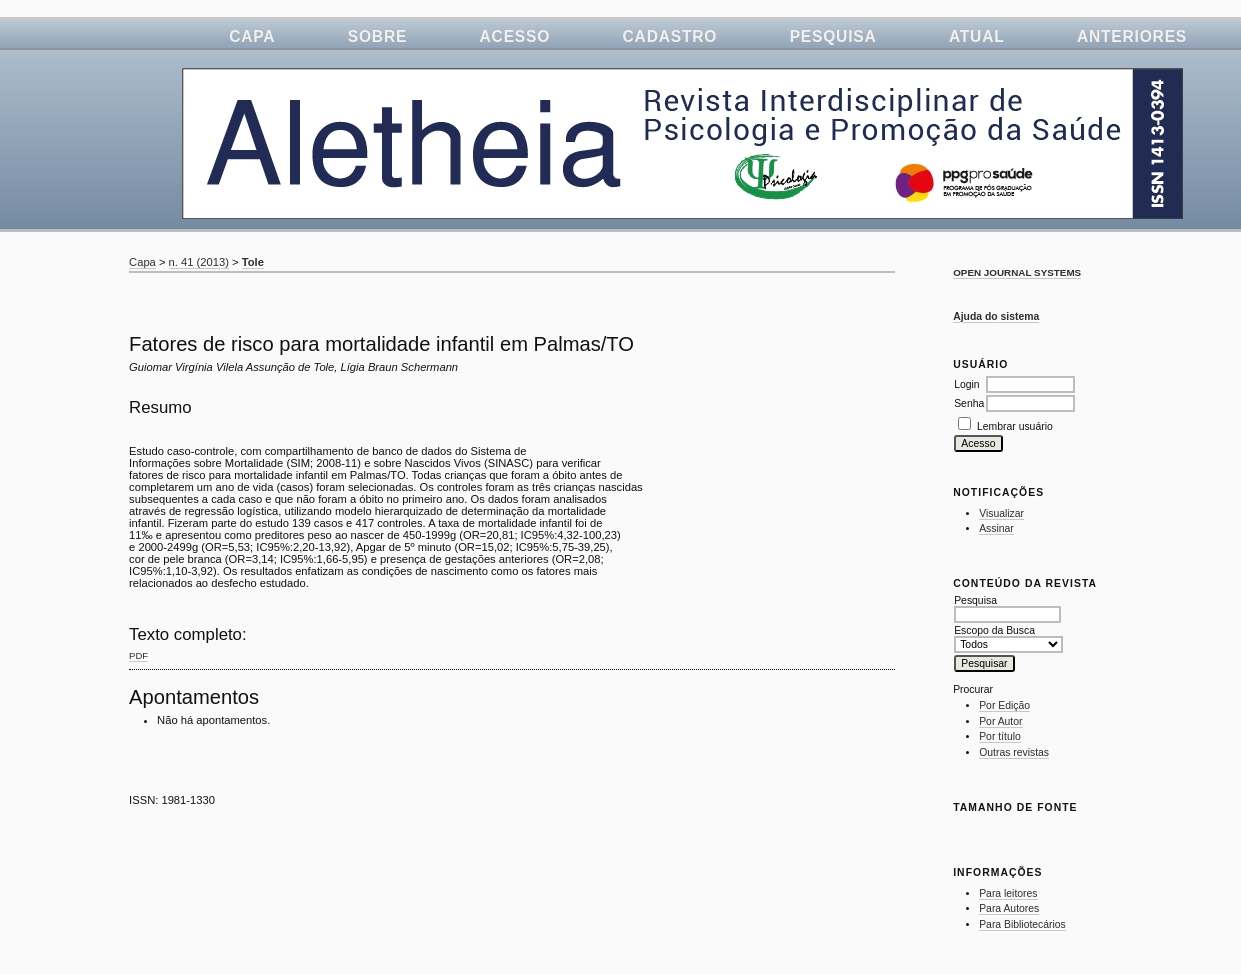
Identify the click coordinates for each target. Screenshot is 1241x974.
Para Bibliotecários (1022, 924)
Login (966, 384)
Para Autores (1009, 908)
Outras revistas (1014, 752)
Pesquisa (833, 36)
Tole (253, 262)
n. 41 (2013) (199, 262)
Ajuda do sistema (996, 316)
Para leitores (1008, 893)
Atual (977, 36)
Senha (969, 403)
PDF (138, 655)
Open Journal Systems (1017, 272)
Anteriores (1132, 36)
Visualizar (1001, 513)
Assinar (996, 528)
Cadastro (670, 36)
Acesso (515, 36)
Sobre (377, 36)
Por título (1000, 736)
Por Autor (1000, 721)
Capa (252, 36)
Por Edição (1004, 705)
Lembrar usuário (1015, 426)
